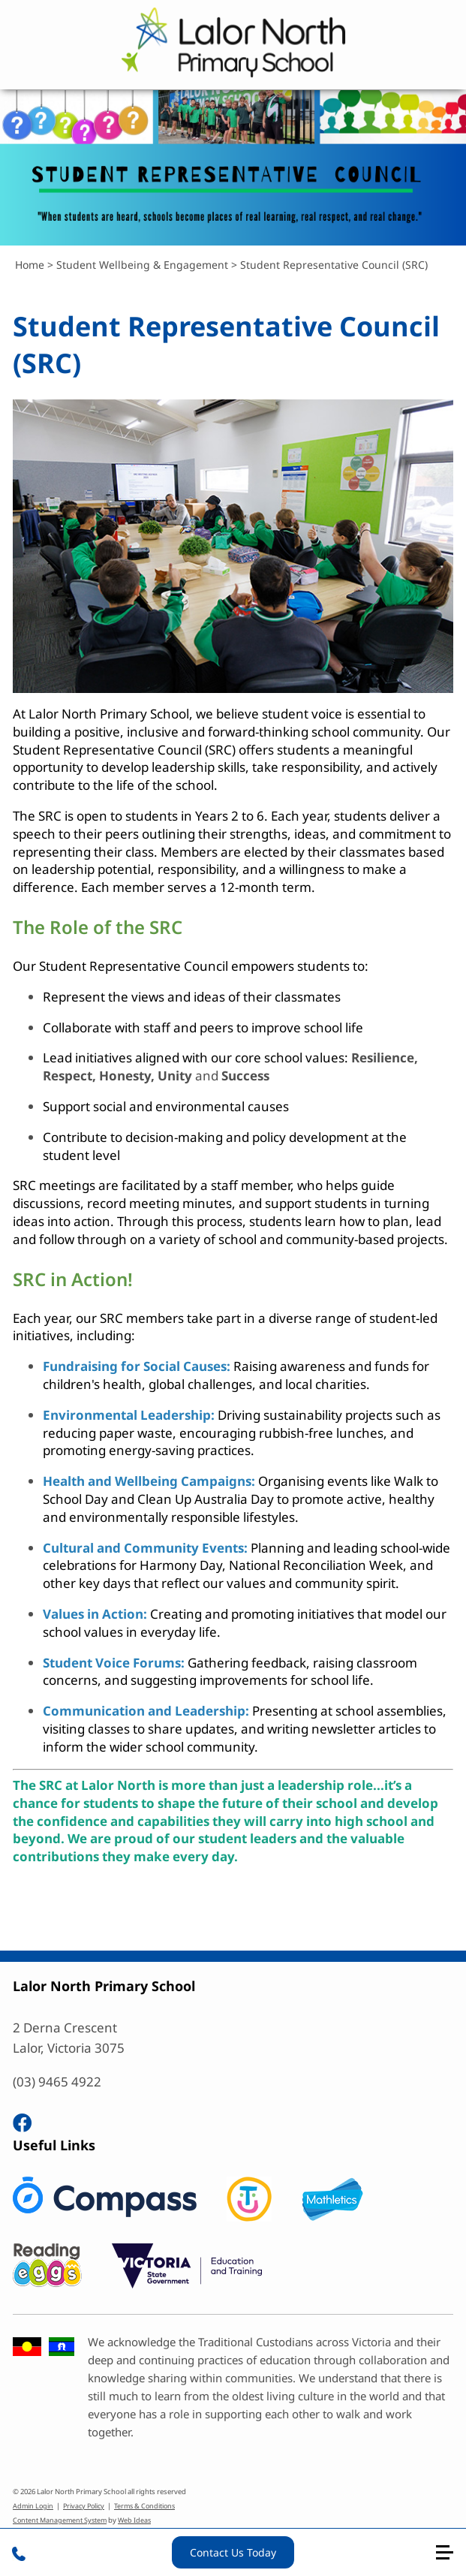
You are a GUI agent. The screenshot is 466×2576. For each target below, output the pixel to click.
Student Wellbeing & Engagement (142, 265)
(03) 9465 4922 (57, 2081)
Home (29, 265)
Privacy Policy (83, 2506)
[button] (451, 2558)
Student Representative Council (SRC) (334, 265)
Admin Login (33, 2506)
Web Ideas (134, 2520)
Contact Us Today (233, 2552)
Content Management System (60, 2520)
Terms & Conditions (144, 2506)
